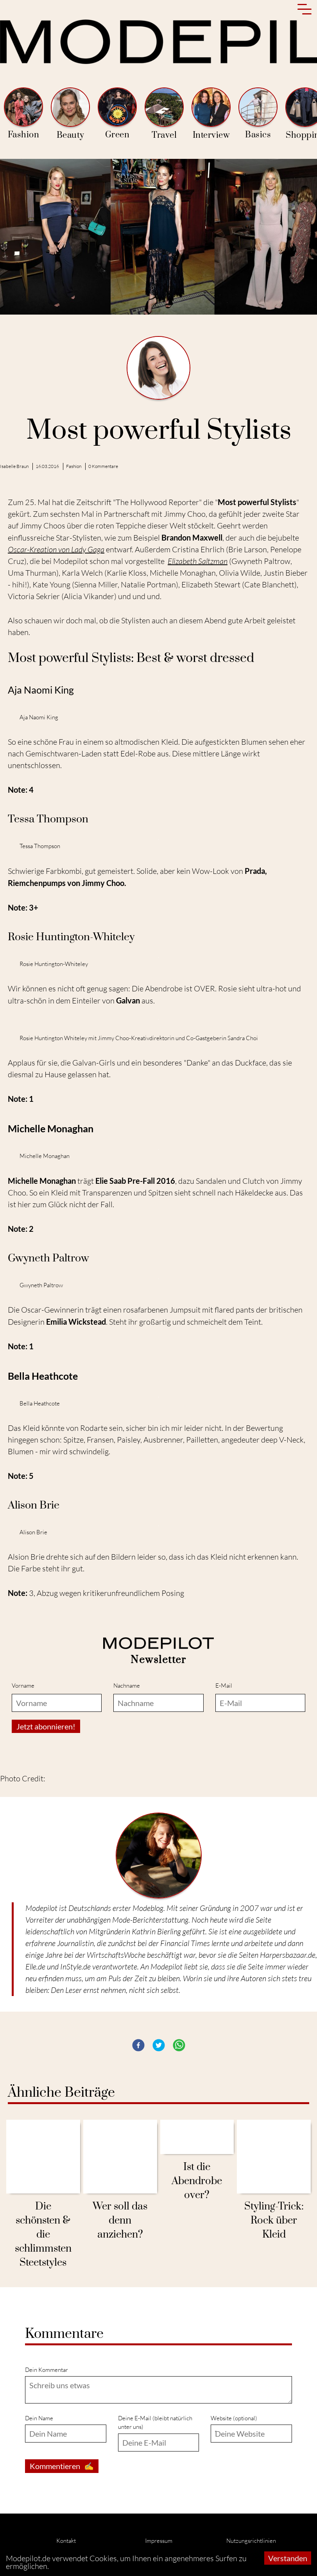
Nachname (126, 1685)
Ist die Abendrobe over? (197, 2181)
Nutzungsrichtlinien (251, 2540)
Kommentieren (62, 2466)
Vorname (23, 1685)
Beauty (70, 113)
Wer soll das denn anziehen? (120, 2220)
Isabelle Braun (14, 466)
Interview (211, 113)
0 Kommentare (103, 466)
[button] (138, 2045)
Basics (258, 113)
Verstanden (287, 2558)
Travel (164, 113)
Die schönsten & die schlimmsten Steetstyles (43, 2234)
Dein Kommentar (46, 2369)
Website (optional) (234, 2418)
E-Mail (223, 1685)
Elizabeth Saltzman (197, 561)
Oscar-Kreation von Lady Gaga (56, 549)
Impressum (158, 2540)
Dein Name (39, 2418)
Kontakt (66, 2540)
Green (117, 113)
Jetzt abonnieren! (45, 1726)
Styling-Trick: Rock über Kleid (274, 2220)
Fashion (23, 113)
